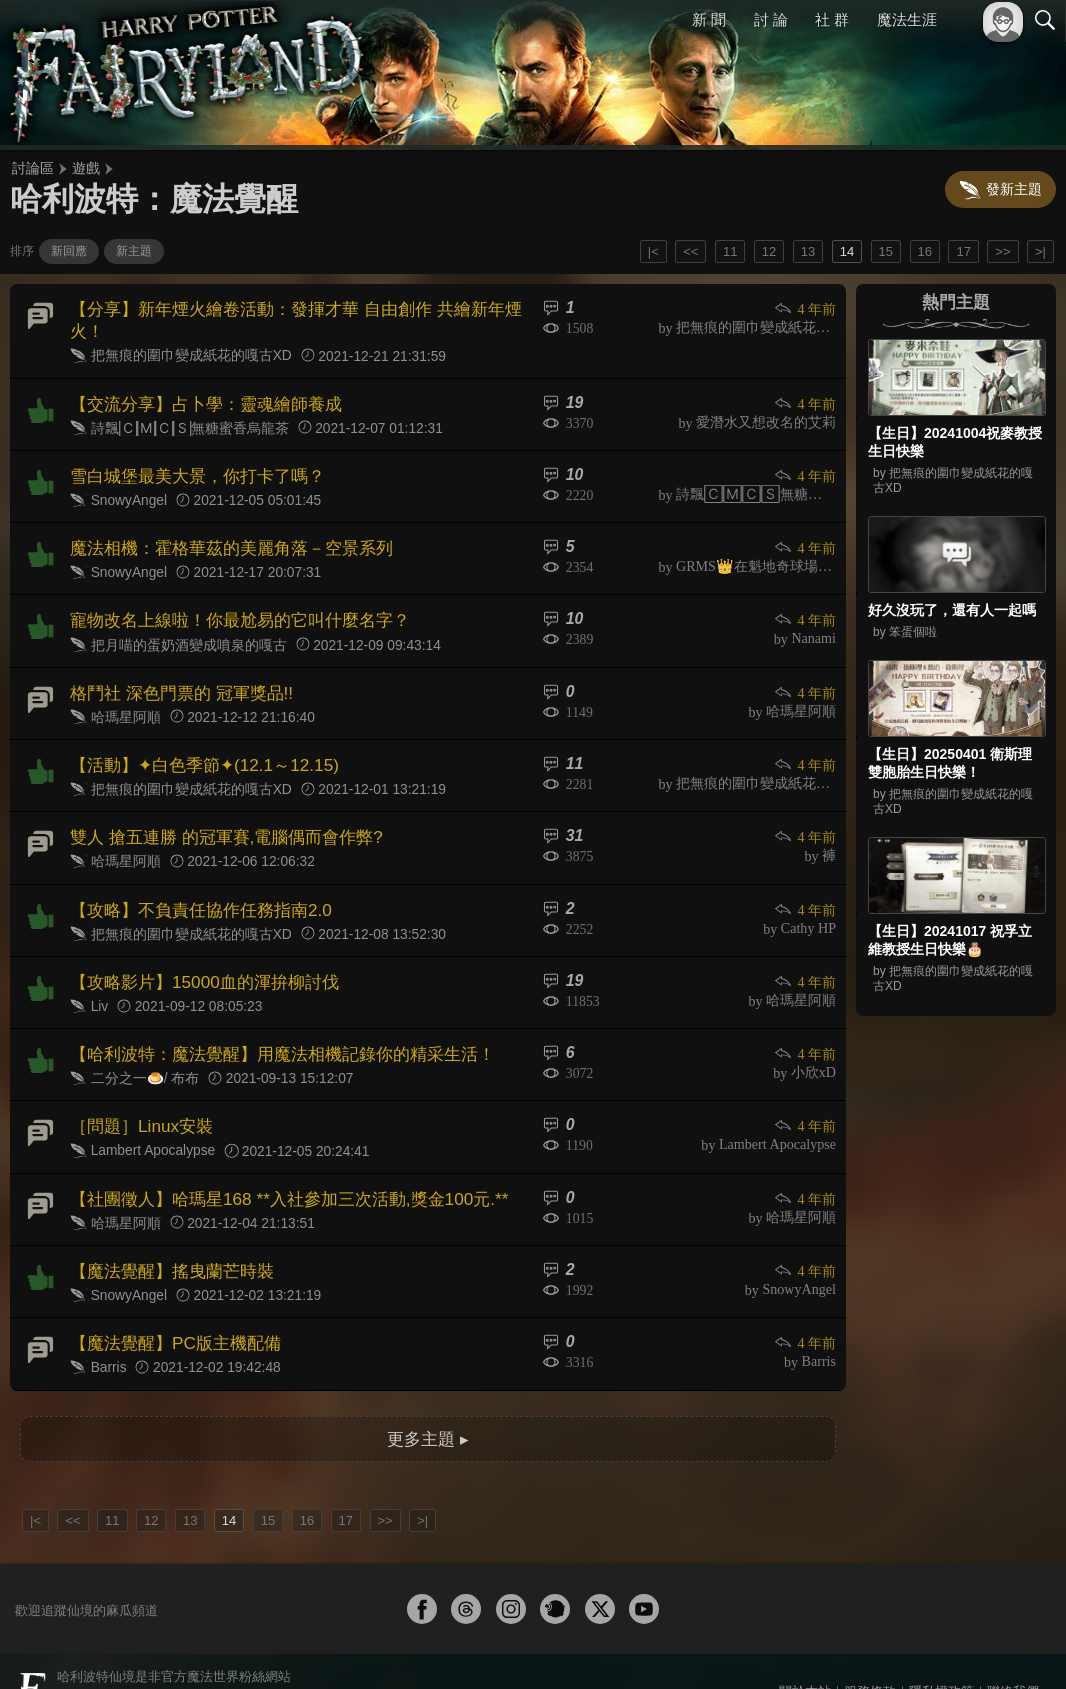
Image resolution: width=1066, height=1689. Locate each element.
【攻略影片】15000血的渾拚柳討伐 (196, 951)
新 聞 (709, 19)
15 (886, 251)
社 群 (832, 19)
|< (653, 251)
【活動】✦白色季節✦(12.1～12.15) (196, 743)
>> (1002, 251)
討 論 (771, 19)
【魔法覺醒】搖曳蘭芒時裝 (166, 1228)
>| (1040, 251)
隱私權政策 (941, 1640)
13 (808, 251)
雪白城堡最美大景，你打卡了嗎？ (190, 466)
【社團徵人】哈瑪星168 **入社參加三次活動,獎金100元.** (276, 1159)
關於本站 (805, 1640)
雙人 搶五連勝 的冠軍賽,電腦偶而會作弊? (217, 812)
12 (769, 251)
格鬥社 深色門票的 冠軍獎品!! (175, 674)
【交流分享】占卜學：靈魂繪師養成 (198, 397)
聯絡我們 (1013, 1640)
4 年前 (806, 308)
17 (963, 251)
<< (690, 251)
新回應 (69, 251)
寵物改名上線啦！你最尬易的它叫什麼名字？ (230, 605)
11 (730, 251)
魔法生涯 (907, 19)
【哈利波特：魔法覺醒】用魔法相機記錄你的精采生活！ (270, 1020)
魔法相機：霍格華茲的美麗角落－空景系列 (222, 536)
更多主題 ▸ (428, 1388)
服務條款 (870, 1640)
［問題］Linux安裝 (137, 1089)
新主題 (134, 251)
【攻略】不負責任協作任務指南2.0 (193, 882)
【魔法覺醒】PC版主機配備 (169, 1297)
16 (925, 251)
